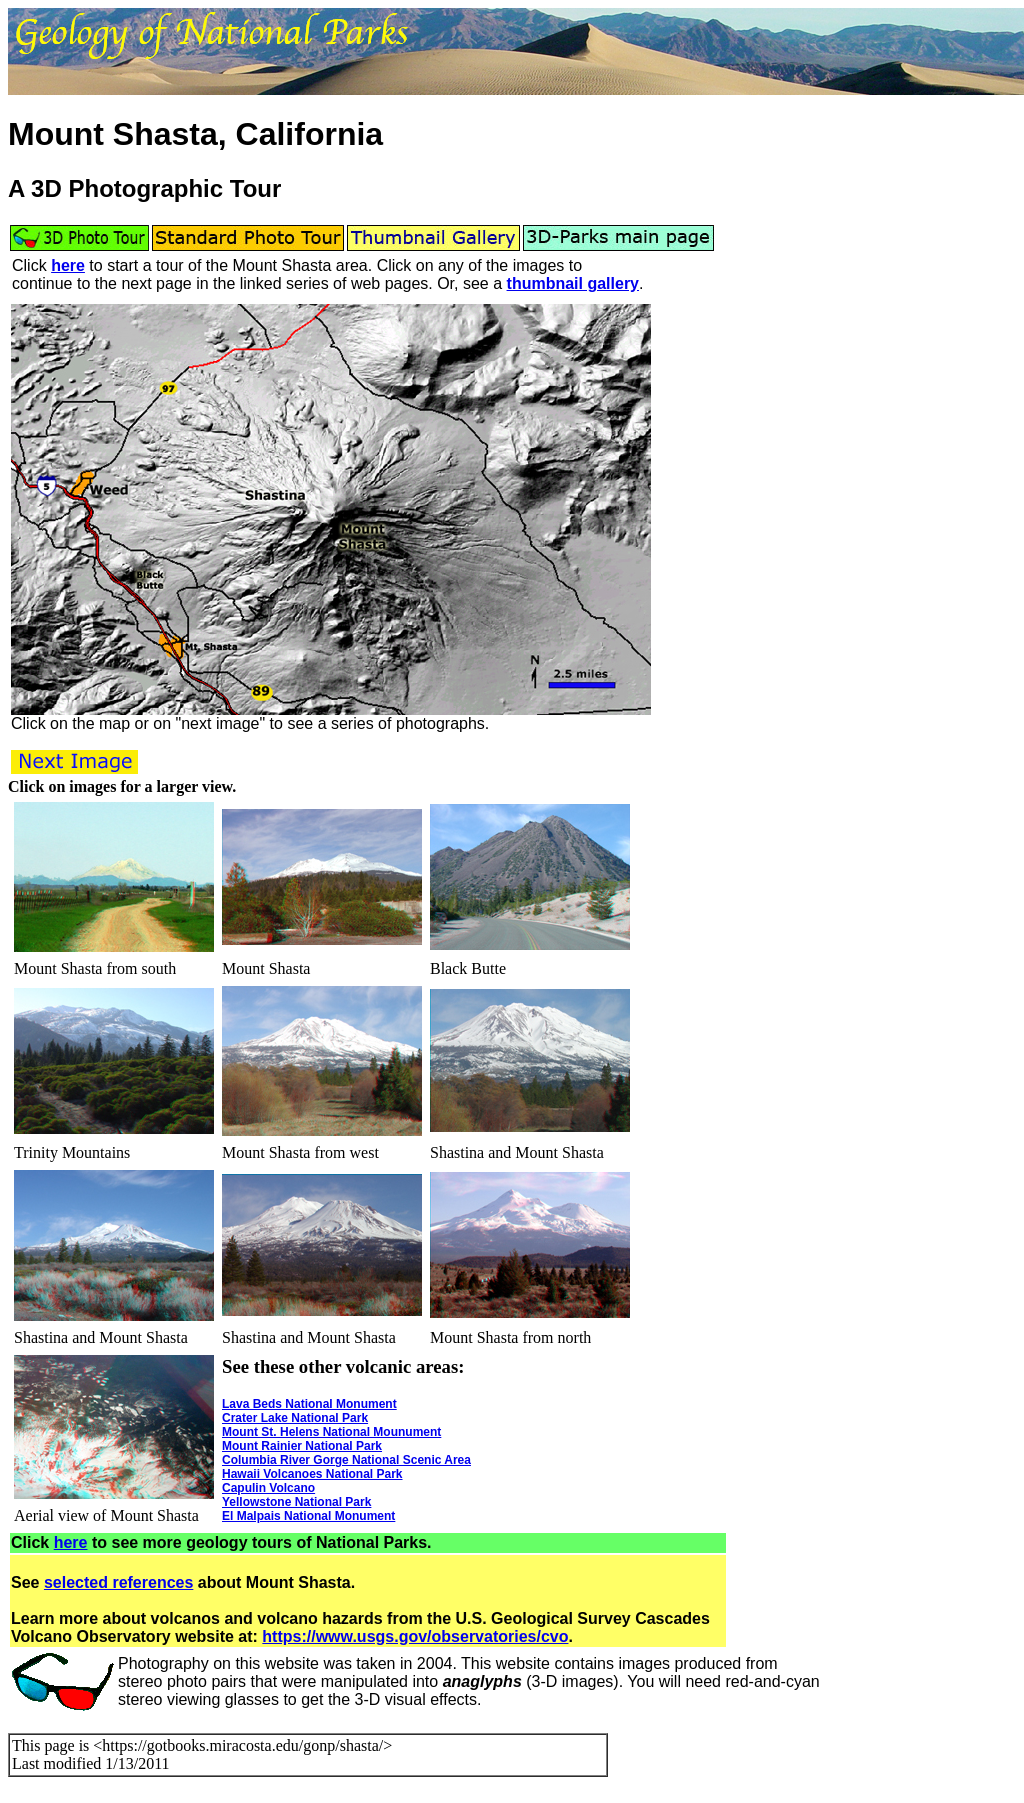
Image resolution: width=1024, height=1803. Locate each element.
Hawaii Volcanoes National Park (312, 1474)
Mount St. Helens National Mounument (331, 1432)
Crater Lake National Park (295, 1418)
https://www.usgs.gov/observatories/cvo (415, 1636)
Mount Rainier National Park (302, 1446)
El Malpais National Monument (308, 1516)
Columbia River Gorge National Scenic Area (346, 1460)
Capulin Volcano (268, 1488)
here (68, 265)
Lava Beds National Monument (309, 1404)
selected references (118, 1582)
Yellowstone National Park (296, 1502)
